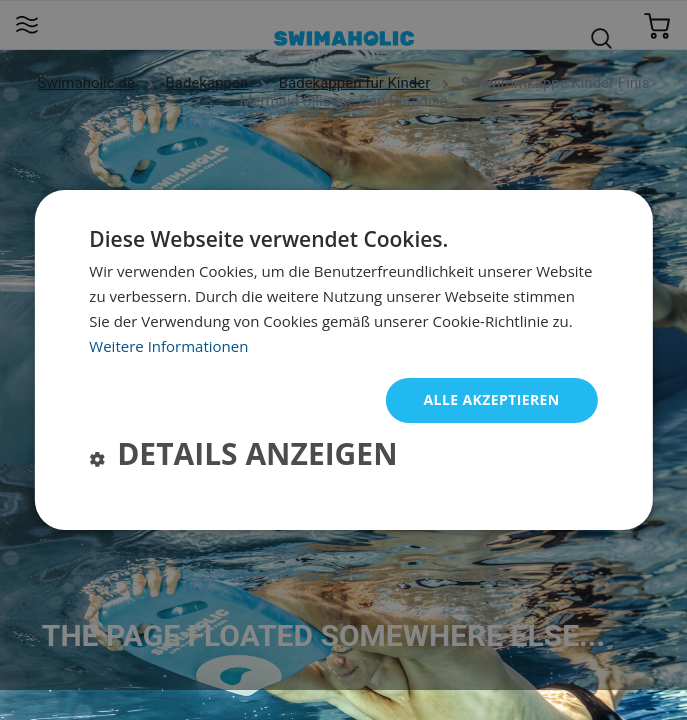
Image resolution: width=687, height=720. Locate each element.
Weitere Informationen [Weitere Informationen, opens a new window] (168, 346)
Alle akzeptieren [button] (492, 399)
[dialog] (343, 360)
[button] (243, 456)
